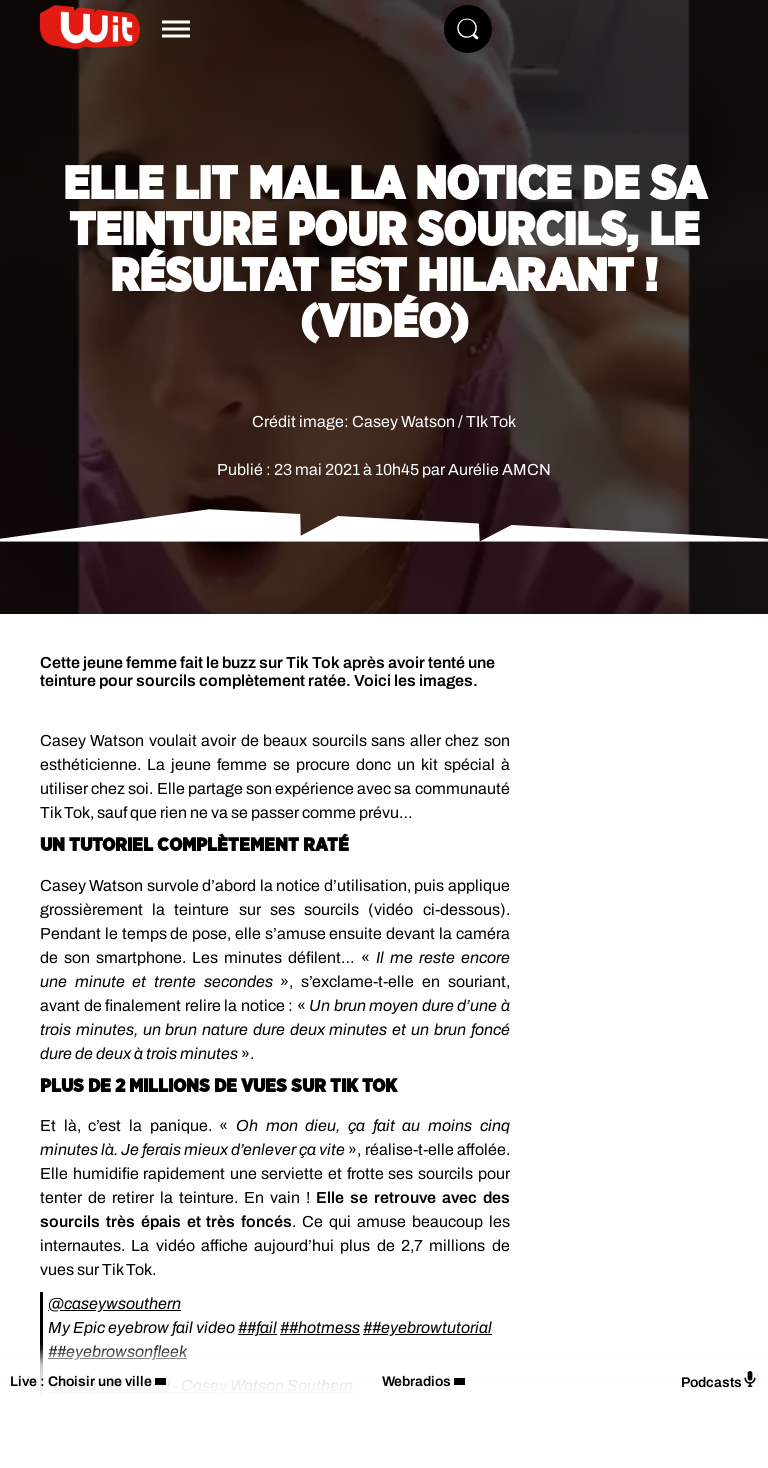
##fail (257, 1327)
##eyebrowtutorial (427, 1327)
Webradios (416, 1381)
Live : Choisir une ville (81, 1381)
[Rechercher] (468, 29)
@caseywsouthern (114, 1303)
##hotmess (320, 1327)
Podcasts (719, 1380)
